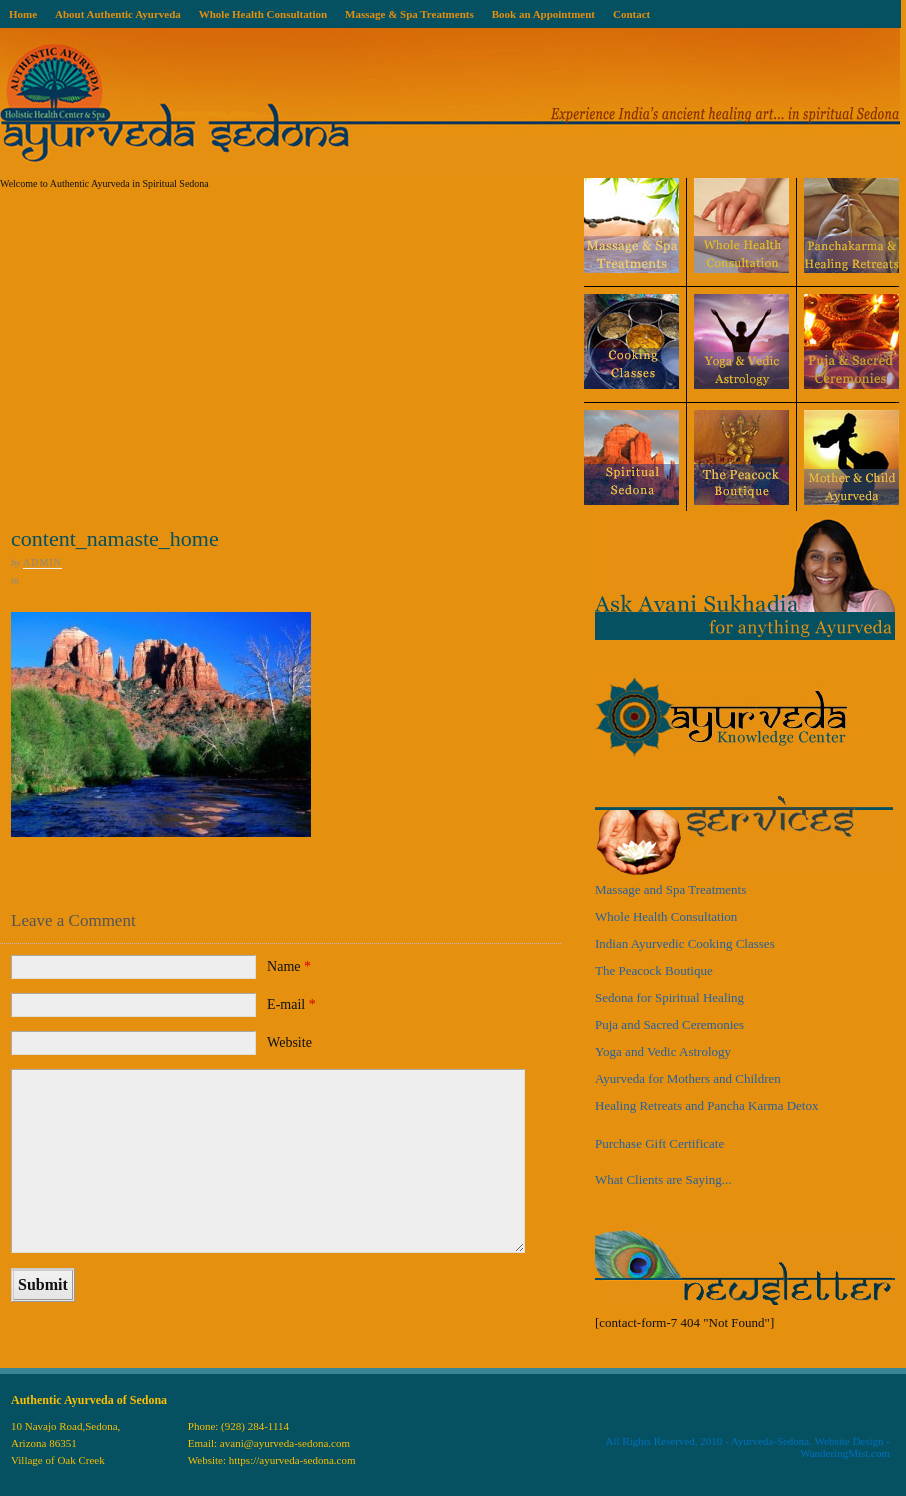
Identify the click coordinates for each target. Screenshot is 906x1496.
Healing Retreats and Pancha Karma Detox (706, 1105)
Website (289, 1042)
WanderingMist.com (845, 1453)
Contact (631, 14)
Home (23, 14)
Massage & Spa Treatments (409, 14)
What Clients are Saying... (663, 1179)
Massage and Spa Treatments (670, 889)
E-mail (291, 1004)
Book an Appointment (543, 14)
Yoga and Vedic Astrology (663, 1051)
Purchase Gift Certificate (659, 1143)
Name (289, 966)
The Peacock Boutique (654, 970)
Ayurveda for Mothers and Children (688, 1078)
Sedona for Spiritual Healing (669, 997)
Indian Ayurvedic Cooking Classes (685, 943)
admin (42, 562)
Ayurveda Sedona (450, 103)
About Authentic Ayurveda (118, 14)
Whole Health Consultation (263, 14)
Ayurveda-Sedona (770, 1441)
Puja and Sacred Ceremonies (669, 1024)
